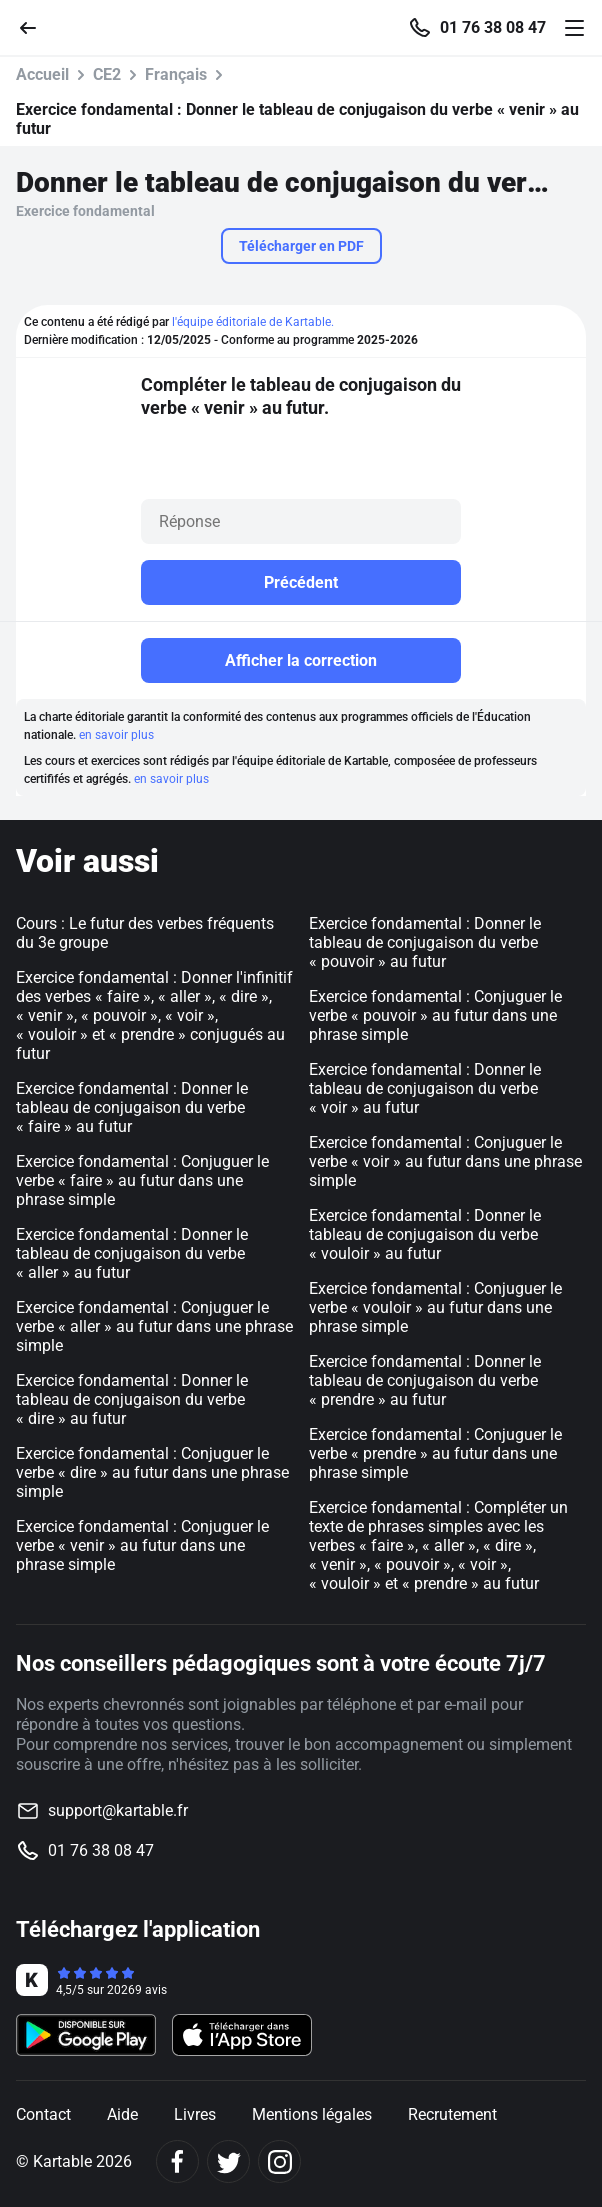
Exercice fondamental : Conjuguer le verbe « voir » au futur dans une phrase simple (445, 1161)
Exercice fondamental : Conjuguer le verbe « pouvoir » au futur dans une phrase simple (435, 1015)
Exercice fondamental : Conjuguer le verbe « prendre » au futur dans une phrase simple (435, 1453)
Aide (122, 2114)
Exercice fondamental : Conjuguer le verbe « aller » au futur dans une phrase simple (154, 1326)
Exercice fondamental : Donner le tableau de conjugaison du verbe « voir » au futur (425, 1088)
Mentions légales (312, 2114)
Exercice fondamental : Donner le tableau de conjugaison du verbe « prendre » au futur (425, 1380)
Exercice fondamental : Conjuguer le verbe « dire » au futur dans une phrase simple (152, 1472)
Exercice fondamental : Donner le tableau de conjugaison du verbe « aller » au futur (132, 1253)
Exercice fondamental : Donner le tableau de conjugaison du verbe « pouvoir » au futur (425, 942)
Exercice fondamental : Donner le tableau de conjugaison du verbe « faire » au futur (132, 1107)
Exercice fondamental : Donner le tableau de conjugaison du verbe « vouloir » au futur (425, 1234)
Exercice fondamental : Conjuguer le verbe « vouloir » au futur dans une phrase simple (435, 1307)
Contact (43, 2114)
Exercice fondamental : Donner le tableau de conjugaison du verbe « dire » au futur (132, 1399)
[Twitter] (228, 2161)
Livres (195, 2114)
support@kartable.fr (118, 1810)
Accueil (42, 74)
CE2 (107, 74)
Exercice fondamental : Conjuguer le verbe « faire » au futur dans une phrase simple (142, 1180)
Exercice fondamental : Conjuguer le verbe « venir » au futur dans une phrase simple (142, 1545)
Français (176, 74)
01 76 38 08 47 (493, 28)
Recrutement (452, 2114)
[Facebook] (177, 2161)
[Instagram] (279, 2161)
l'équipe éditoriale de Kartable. (253, 322)
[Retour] (36, 26)
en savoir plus (116, 735)
